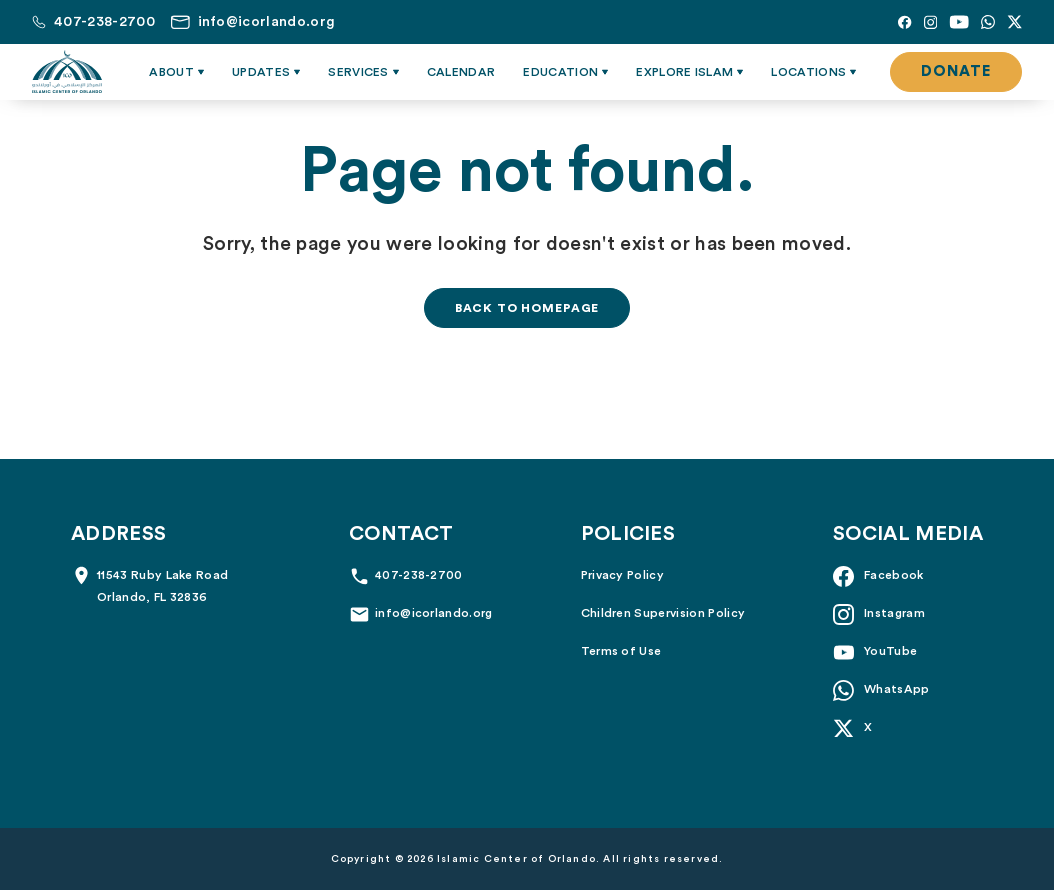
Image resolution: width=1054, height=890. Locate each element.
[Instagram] (930, 22)
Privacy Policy (622, 575)
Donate (956, 71)
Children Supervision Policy (663, 613)
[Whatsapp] (988, 22)
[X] (1014, 22)
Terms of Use (621, 651)
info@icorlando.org (434, 613)
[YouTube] (959, 22)
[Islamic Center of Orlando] (67, 72)
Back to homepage (527, 308)
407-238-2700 (419, 575)
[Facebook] (904, 22)
